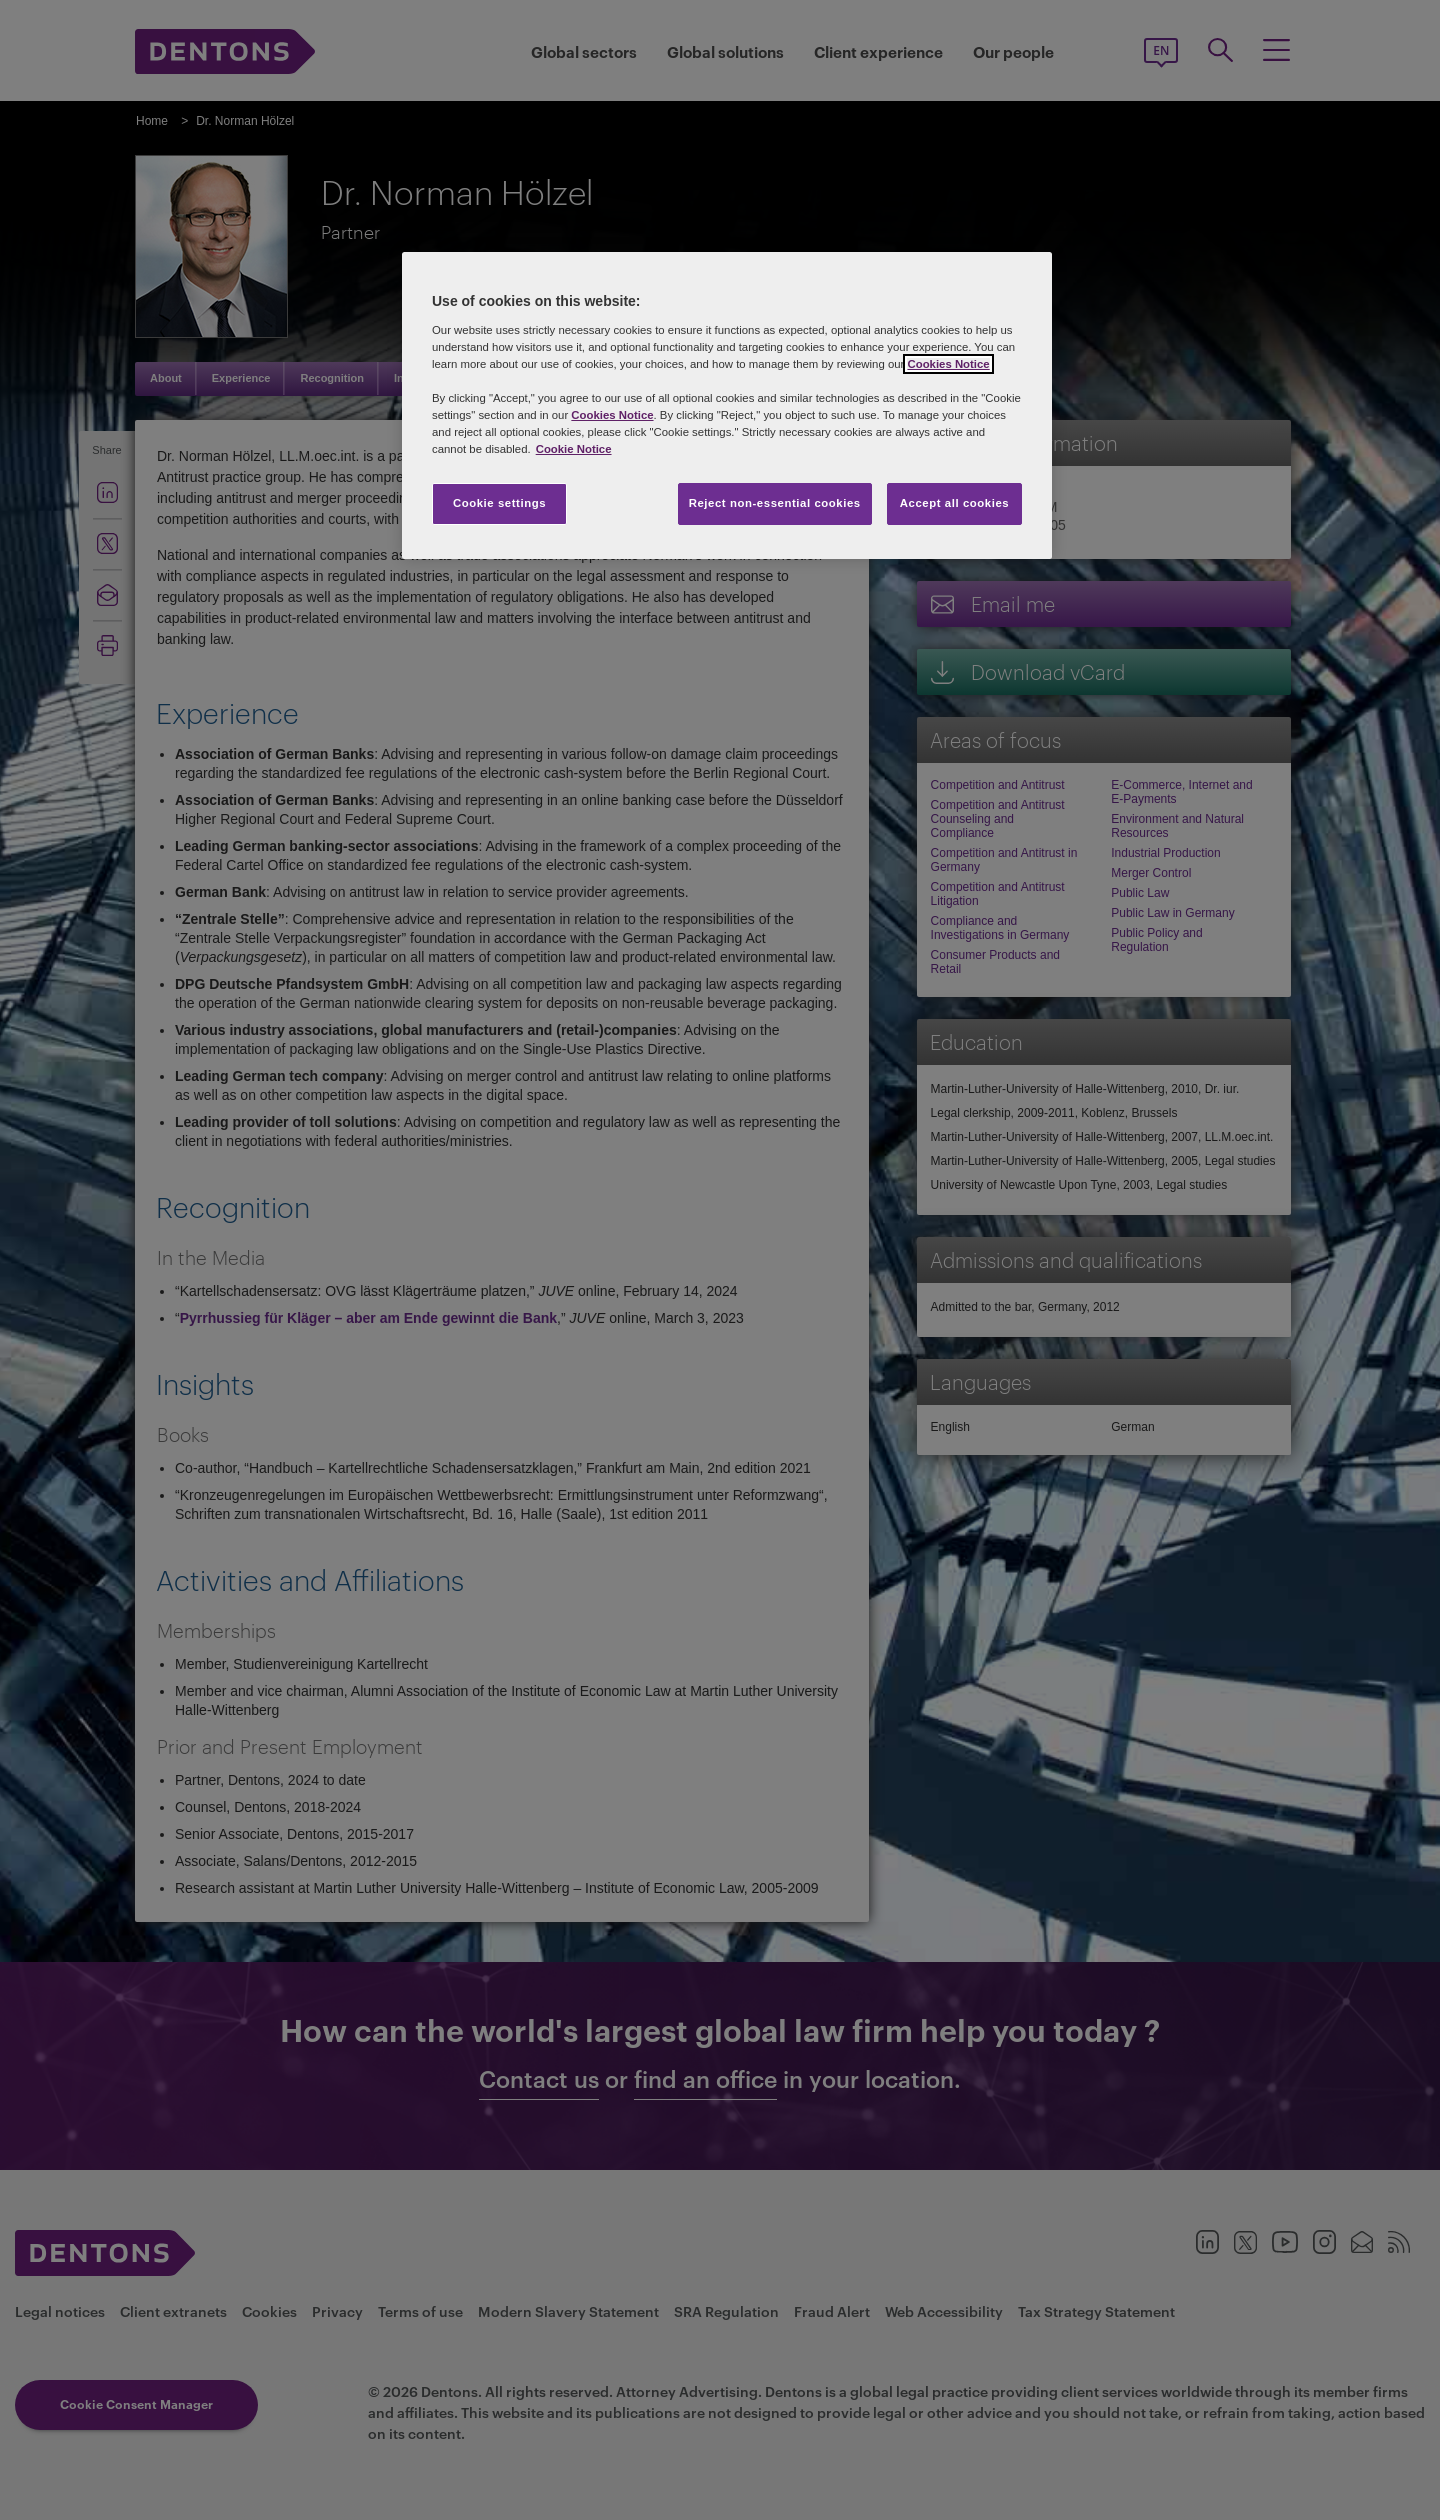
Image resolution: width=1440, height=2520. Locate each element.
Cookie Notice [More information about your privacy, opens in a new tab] (574, 449)
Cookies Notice (948, 364)
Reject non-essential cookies (775, 503)
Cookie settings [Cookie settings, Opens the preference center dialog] (499, 503)
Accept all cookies (955, 503)
